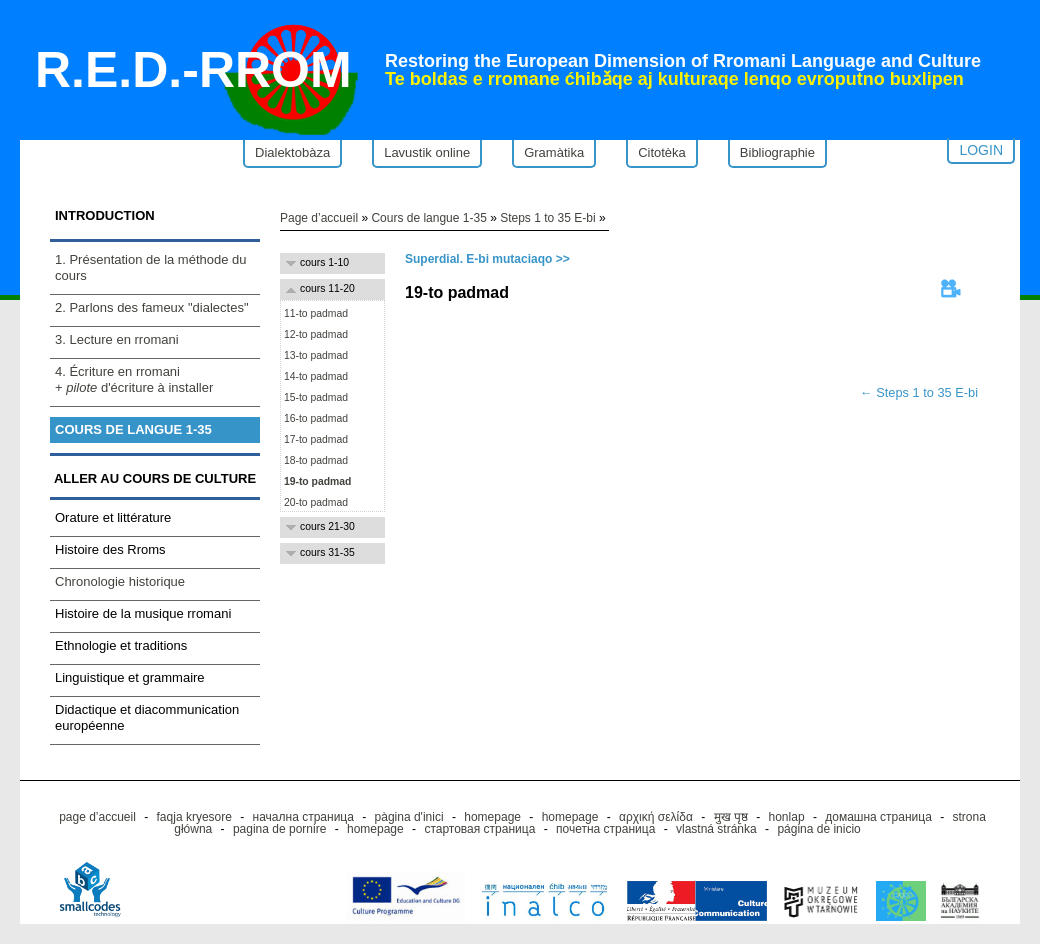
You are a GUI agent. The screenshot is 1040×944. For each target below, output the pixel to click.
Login (981, 150)
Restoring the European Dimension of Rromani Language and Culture (683, 61)
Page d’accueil (319, 218)
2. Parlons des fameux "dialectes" (152, 307)
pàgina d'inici (409, 817)
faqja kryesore (194, 817)
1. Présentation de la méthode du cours (151, 267)
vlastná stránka (716, 829)
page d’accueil (97, 817)
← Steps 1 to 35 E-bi (919, 392)
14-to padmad (314, 376)
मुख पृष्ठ (731, 817)
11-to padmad (314, 313)
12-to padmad (314, 334)
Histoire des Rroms (110, 549)
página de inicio (818, 829)
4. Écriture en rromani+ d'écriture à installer (134, 379)
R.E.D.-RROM (193, 70)
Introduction (105, 215)
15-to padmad (314, 397)
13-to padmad (314, 355)
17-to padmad (314, 439)
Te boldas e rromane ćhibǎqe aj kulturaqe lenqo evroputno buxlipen (674, 79)
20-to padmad (314, 502)
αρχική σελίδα (656, 817)
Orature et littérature (113, 517)
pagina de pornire (279, 829)
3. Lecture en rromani (117, 339)
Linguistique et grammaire (130, 677)
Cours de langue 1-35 (133, 429)
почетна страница (605, 829)
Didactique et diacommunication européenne (147, 717)
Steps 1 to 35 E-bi (547, 218)
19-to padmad (316, 481)
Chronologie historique (120, 581)
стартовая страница (479, 829)
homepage (492, 817)
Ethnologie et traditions (121, 645)
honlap (787, 817)
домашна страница (878, 817)
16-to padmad (314, 418)
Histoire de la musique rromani (143, 613)
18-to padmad (314, 460)
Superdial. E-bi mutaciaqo (478, 259)
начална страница (303, 817)
